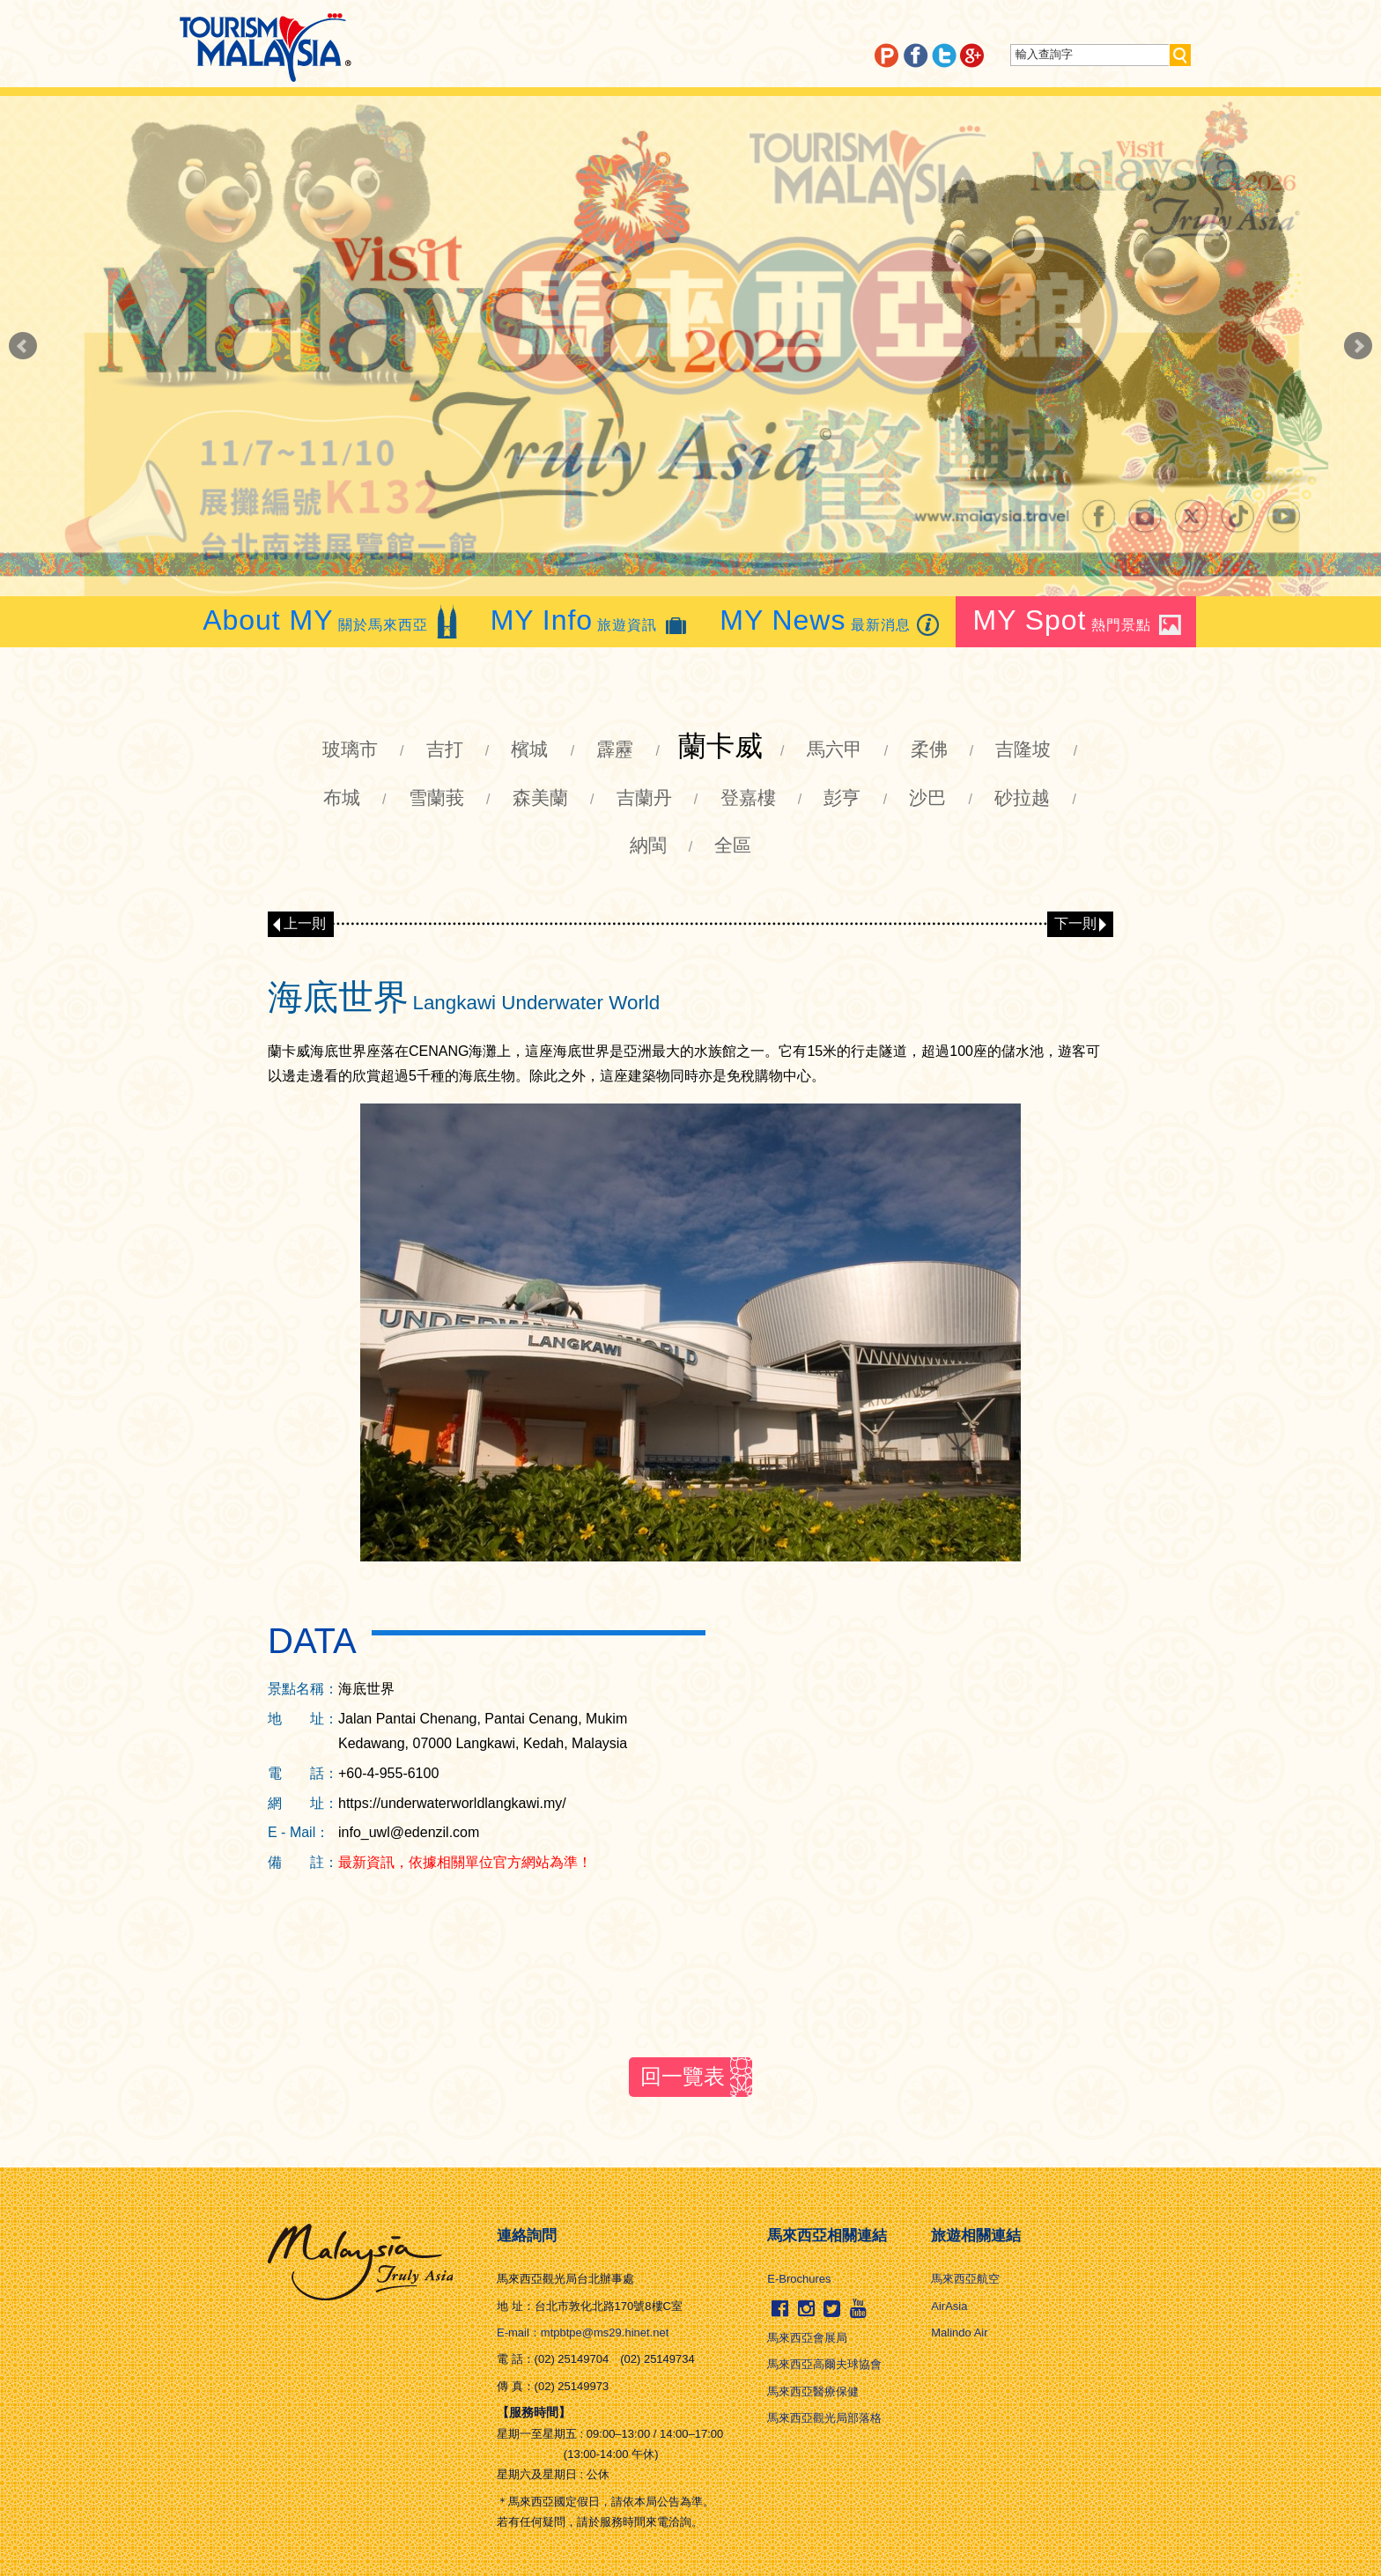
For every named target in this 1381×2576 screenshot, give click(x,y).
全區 (732, 845)
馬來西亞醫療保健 (813, 2391)
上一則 (305, 923)
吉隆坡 (1023, 749)
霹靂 (614, 749)
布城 (341, 797)
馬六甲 (834, 749)
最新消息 (831, 620)
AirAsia (949, 2306)
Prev (23, 346)
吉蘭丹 (644, 797)
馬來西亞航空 (965, 2278)
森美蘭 (540, 797)
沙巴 (927, 797)
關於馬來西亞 (332, 620)
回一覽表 (682, 2076)
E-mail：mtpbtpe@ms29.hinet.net (582, 2332)
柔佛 (929, 749)
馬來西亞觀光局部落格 (824, 2418)
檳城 (529, 749)
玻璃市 (350, 749)
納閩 (648, 845)
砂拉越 (1022, 797)
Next (1358, 346)
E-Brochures (799, 2278)
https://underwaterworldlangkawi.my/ (452, 1803)
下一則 (1075, 923)
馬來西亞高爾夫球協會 (824, 2364)
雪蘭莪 (436, 797)
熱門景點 (1079, 620)
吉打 (444, 749)
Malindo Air (959, 2332)
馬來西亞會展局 (807, 2337)
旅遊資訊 (591, 620)
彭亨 (841, 797)
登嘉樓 (748, 797)
